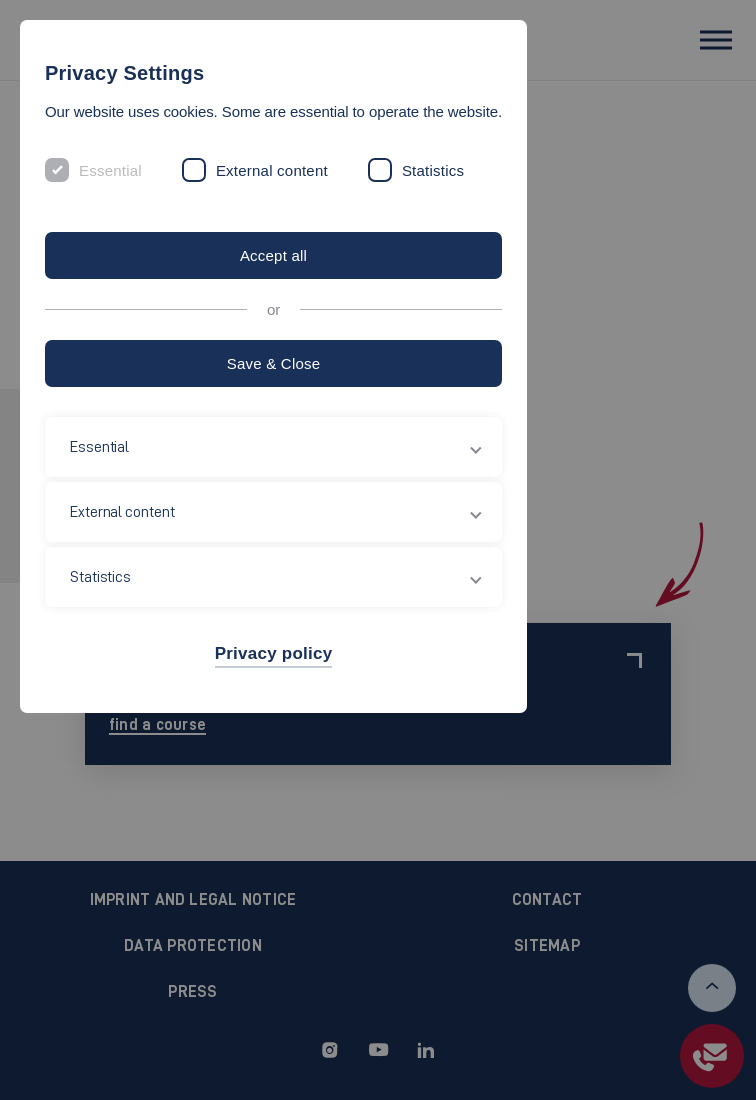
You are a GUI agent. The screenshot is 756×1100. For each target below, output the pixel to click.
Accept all (273, 255)
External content (272, 170)
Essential (110, 170)
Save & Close (274, 363)
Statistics (433, 170)
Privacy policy (274, 653)
